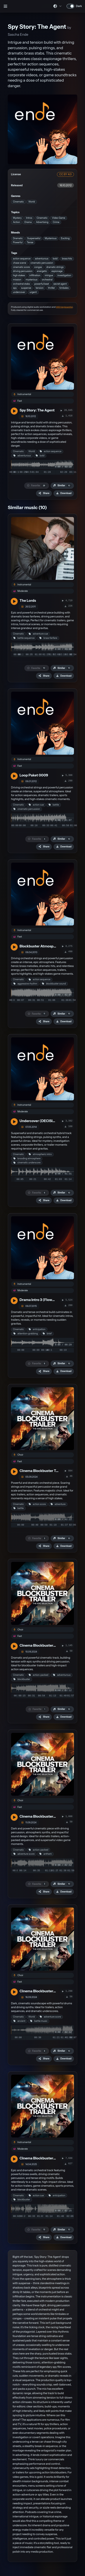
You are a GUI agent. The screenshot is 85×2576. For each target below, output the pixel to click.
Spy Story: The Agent (37, 410)
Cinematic (18, 201)
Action (16, 222)
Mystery (17, 217)
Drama (28, 222)
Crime (56, 222)
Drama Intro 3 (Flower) (38, 1300)
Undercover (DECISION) (39, 1121)
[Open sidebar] (5, 6)
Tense (30, 242)
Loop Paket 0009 (34, 775)
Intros (29, 217)
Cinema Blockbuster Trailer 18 (44, 1471)
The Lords (28, 600)
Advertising (42, 222)
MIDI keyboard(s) (64, 307)
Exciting (65, 238)
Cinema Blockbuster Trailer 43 (44, 1991)
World (31, 201)
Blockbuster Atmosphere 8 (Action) (49, 946)
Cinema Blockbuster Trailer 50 (44, 2158)
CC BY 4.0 (65, 174)
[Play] (14, 411)
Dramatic (18, 238)
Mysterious (51, 238)
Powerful (17, 242)
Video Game (58, 217)
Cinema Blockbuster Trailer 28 (44, 1645)
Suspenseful (33, 238)
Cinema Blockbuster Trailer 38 (44, 1816)
